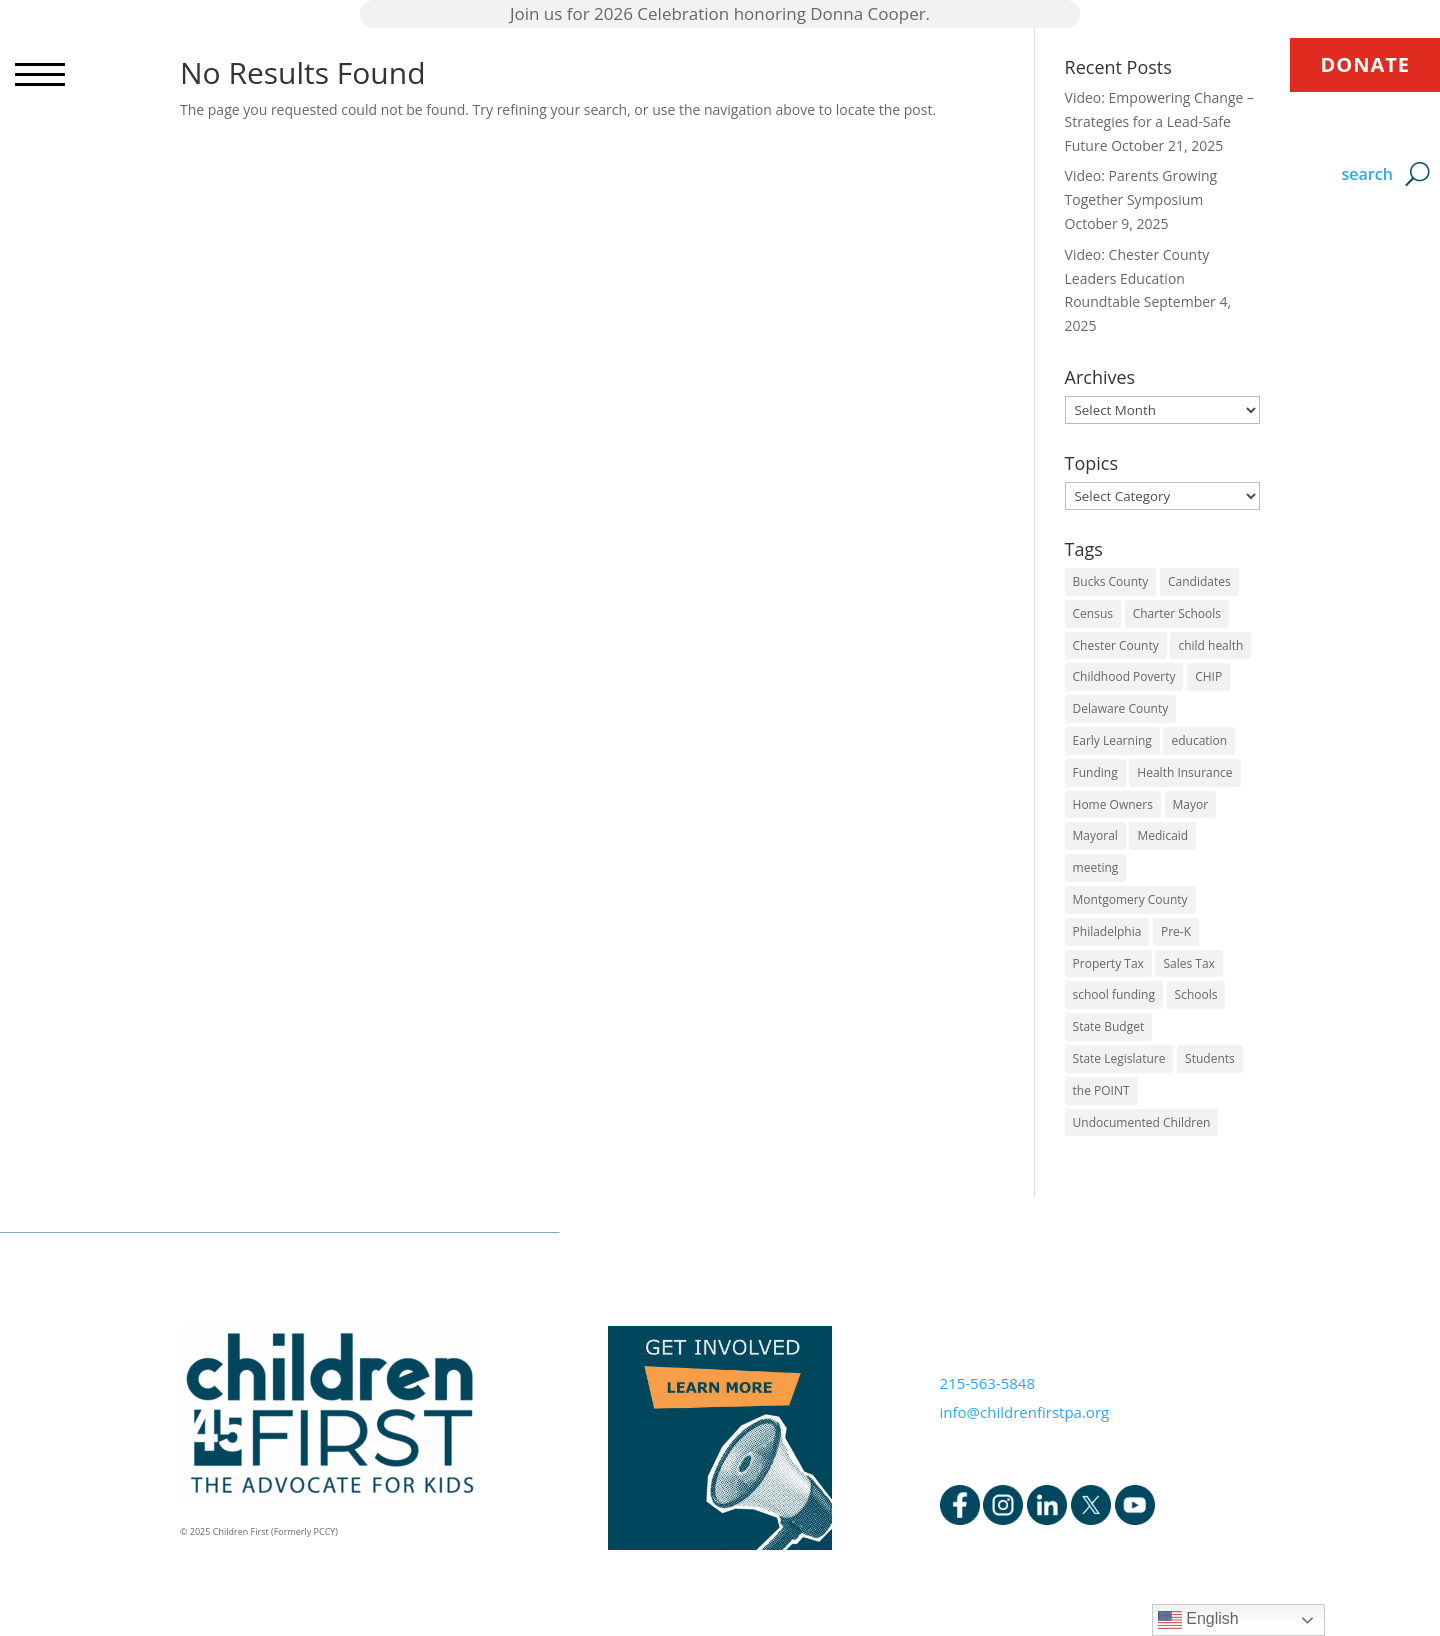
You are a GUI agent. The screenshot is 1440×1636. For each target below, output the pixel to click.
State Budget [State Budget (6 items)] (1109, 1026)
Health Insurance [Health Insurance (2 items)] (1184, 772)
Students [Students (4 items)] (1210, 1058)
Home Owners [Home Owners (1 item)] (1113, 804)
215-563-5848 (987, 1383)
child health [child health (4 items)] (1210, 645)
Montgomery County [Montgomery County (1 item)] (1130, 899)
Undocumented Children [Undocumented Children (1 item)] (1142, 1122)
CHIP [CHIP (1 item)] (1208, 676)
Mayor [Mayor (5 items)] (1191, 804)
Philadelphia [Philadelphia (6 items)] (1107, 931)
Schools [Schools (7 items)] (1196, 994)
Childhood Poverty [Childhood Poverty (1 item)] (1124, 676)
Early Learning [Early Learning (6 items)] (1112, 740)
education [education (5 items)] (1199, 740)
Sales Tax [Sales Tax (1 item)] (1188, 963)
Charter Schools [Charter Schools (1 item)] (1177, 613)
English (1198, 1620)
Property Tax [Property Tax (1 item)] (1108, 963)
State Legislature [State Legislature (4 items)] (1119, 1058)
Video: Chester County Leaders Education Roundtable (1137, 278)
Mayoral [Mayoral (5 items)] (1095, 835)
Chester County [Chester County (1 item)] (1116, 645)
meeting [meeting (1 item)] (1096, 867)
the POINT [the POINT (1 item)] (1101, 1090)
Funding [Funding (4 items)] (1095, 772)
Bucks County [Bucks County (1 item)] (1111, 581)
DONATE (1365, 64)
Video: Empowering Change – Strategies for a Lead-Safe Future (1159, 121)
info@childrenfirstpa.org (1025, 1412)
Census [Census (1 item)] (1093, 613)
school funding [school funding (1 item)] (1114, 994)
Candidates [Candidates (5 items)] (1199, 581)
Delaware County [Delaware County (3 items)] (1121, 708)
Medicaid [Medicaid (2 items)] (1162, 835)
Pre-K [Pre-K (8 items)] (1176, 931)
